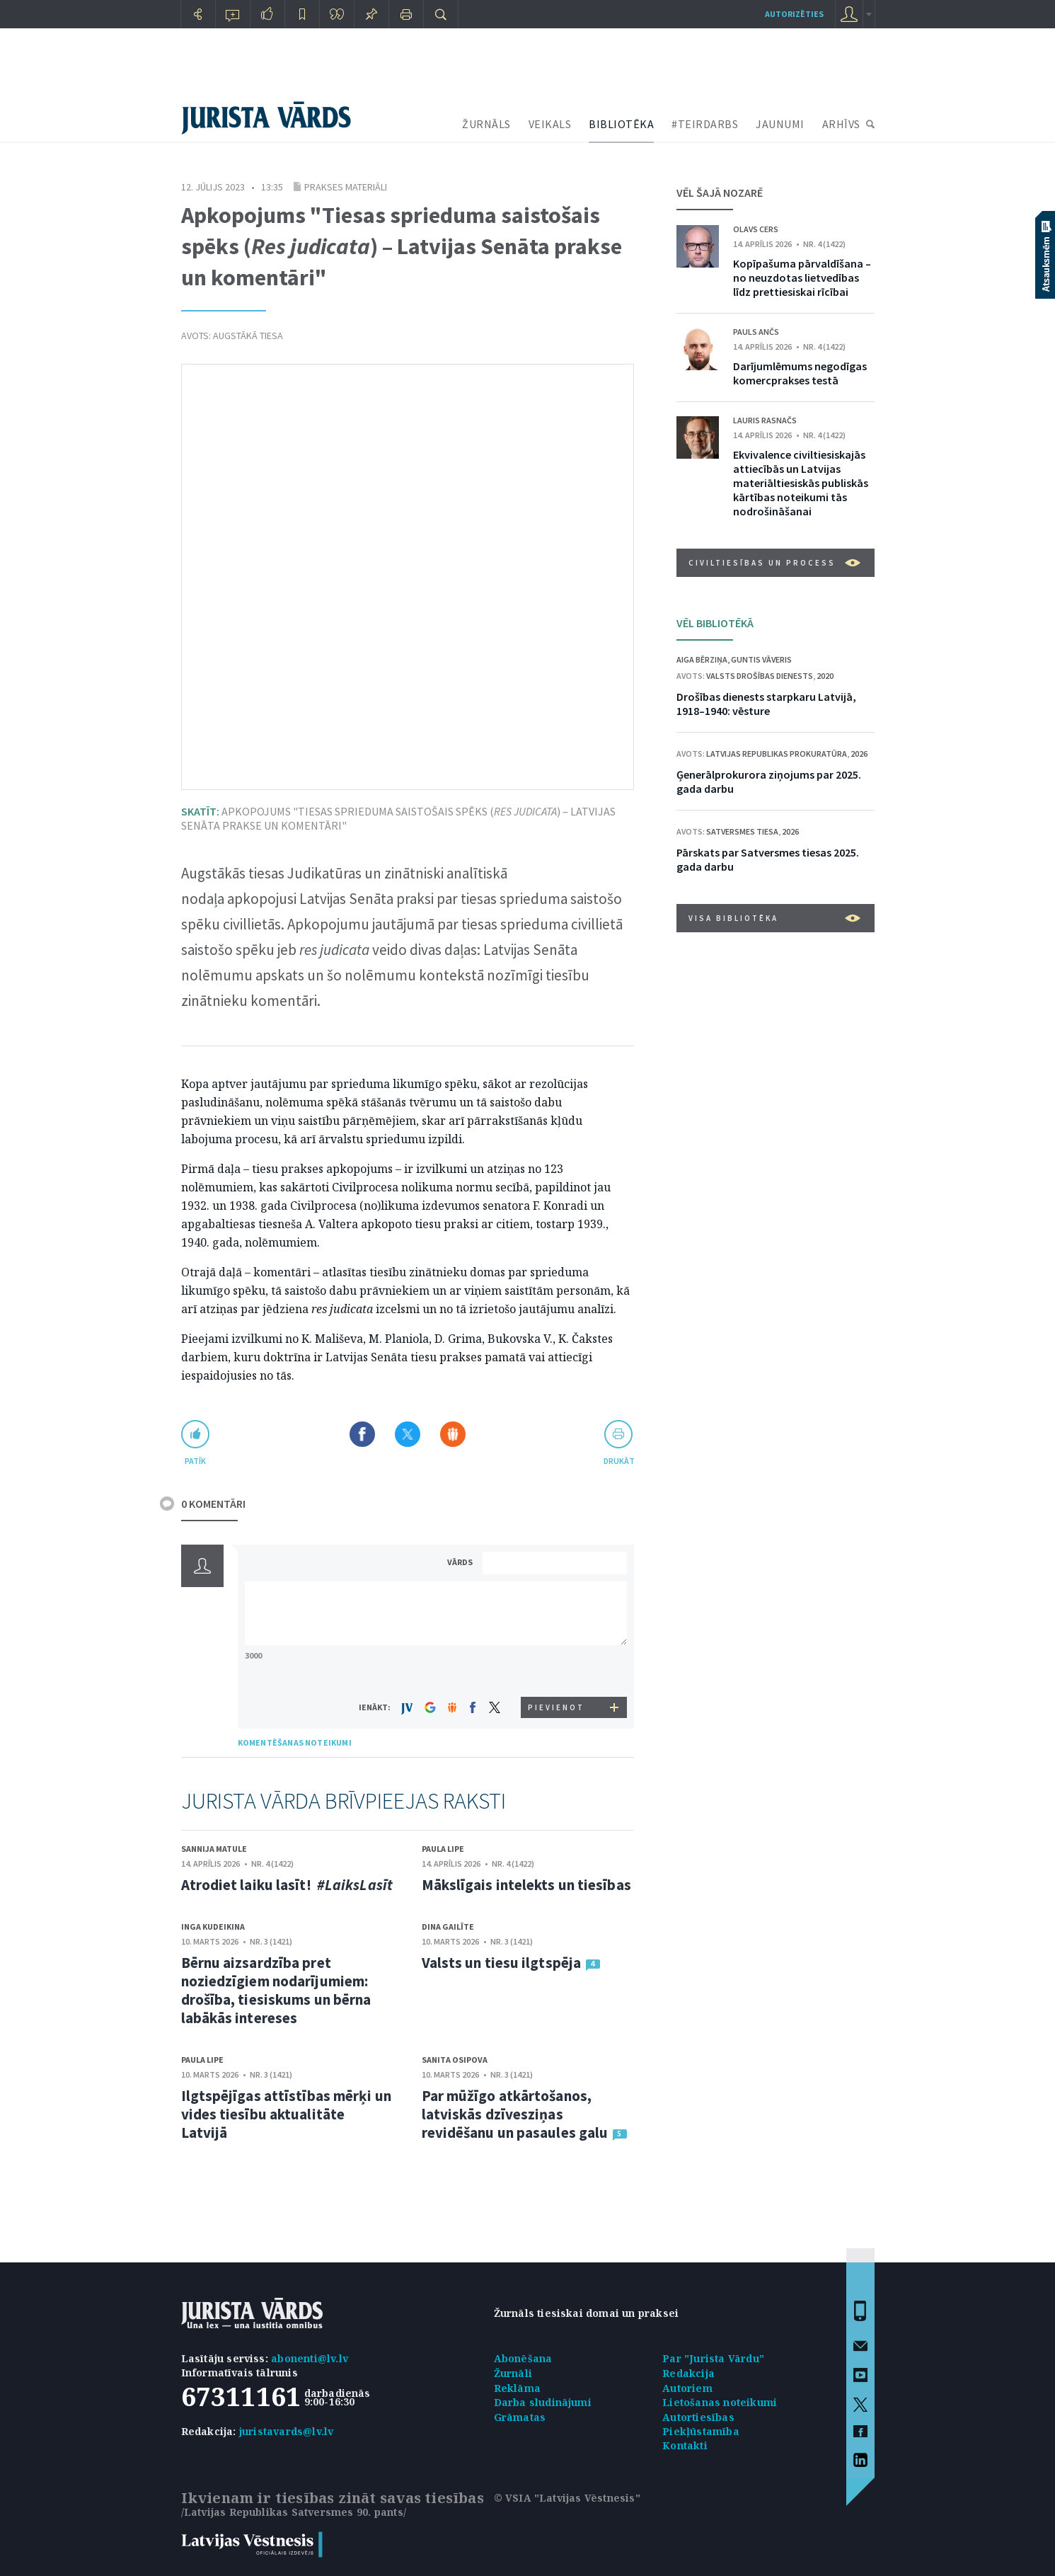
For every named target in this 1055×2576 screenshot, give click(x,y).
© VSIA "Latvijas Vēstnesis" (567, 2498)
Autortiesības (698, 2417)
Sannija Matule (214, 1848)
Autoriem (687, 2388)
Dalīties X (407, 1434)
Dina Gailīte (448, 1926)
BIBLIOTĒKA (621, 124)
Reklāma (517, 2388)
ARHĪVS (841, 124)
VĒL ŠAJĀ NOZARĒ (719, 192)
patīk (195, 1460)
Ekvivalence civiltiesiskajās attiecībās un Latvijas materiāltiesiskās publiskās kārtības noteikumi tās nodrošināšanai (800, 482)
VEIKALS (550, 124)
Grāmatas (520, 2417)
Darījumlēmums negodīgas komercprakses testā (800, 373)
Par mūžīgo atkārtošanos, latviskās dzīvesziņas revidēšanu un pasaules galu (515, 2114)
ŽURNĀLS (486, 124)
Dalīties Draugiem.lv (453, 1434)
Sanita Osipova (455, 2059)
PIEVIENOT (556, 1707)
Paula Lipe (443, 1848)
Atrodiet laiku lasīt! (287, 1884)
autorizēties (794, 13)
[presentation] (557, 1670)
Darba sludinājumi (543, 2402)
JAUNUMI (780, 124)
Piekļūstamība (700, 2431)
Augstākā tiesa (248, 335)
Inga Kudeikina (213, 1926)
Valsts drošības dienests (759, 675)
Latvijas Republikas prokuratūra (776, 753)
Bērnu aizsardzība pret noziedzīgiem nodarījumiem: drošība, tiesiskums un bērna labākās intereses (276, 1990)
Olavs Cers (755, 229)
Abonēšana (523, 2358)
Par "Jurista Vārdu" (713, 2358)
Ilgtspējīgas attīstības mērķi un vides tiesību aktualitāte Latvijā (286, 2114)
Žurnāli (513, 2373)
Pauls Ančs (756, 331)
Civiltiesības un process (774, 563)
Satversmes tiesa (742, 831)
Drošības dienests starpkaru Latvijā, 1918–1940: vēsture (766, 703)
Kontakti (685, 2445)
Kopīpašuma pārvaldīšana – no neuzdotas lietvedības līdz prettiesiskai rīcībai (802, 277)
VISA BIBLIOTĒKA (774, 918)
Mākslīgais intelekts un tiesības (526, 1884)
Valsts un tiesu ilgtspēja (502, 1962)
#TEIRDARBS (704, 124)
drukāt (619, 1460)
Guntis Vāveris (761, 659)
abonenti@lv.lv (309, 2358)
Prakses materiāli (345, 187)
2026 (859, 753)
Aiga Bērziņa (701, 659)
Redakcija (688, 2373)
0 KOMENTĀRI (213, 1503)
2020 (825, 675)
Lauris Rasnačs (765, 420)
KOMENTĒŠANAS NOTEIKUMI (295, 1742)
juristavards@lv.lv (286, 2431)
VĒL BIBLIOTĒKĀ (715, 623)
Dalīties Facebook (362, 1434)
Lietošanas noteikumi (719, 2402)
